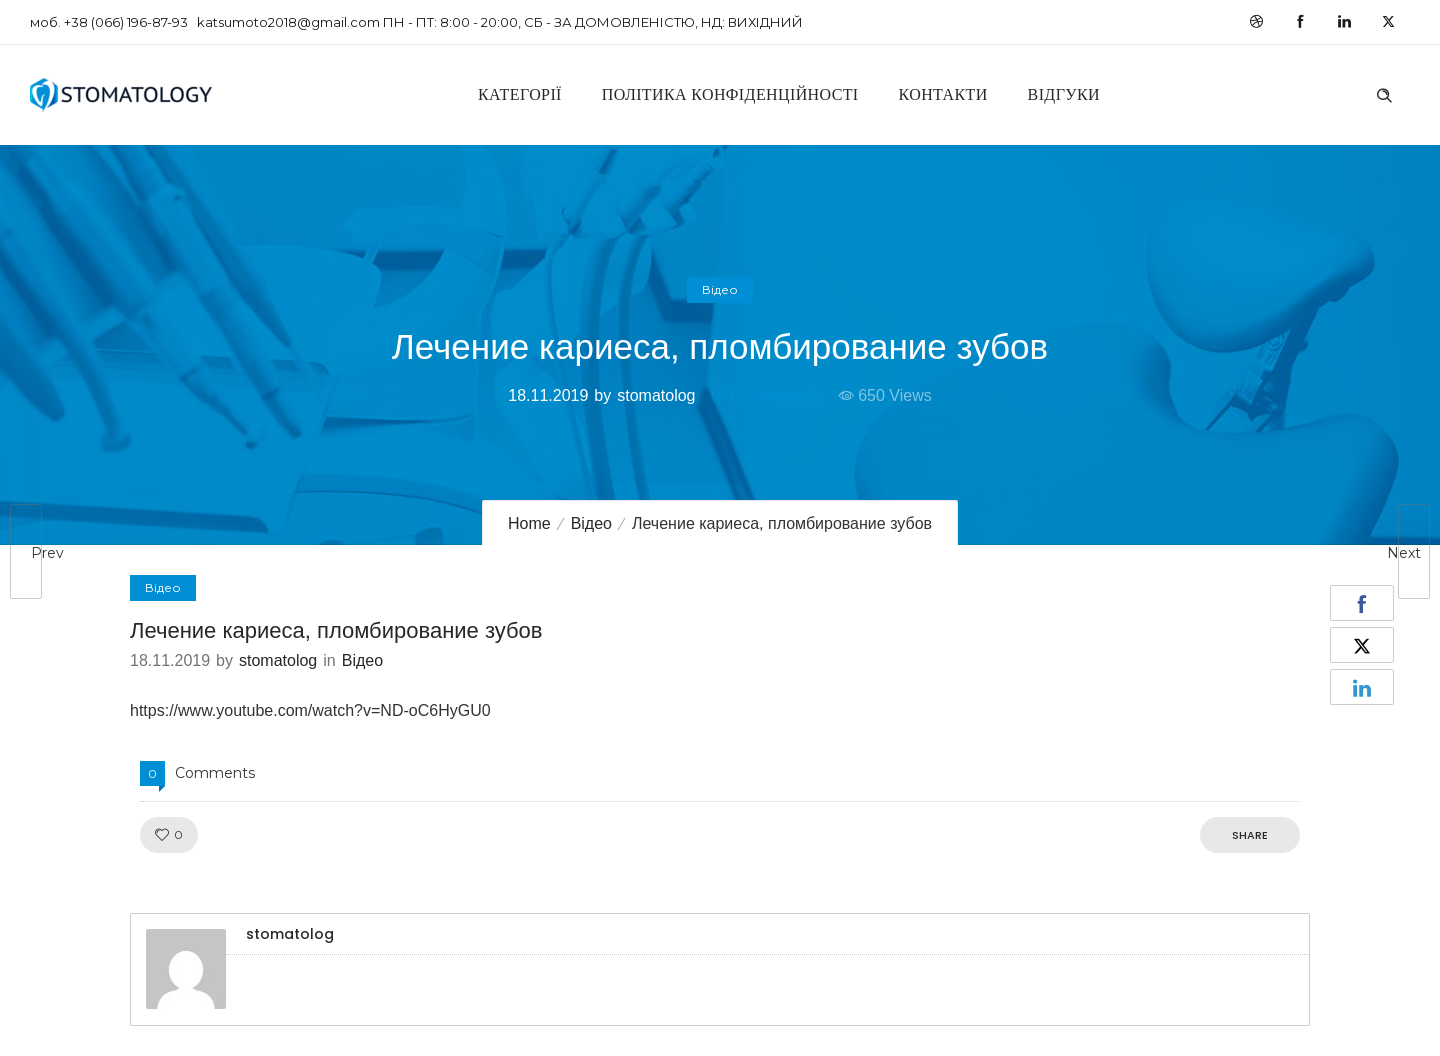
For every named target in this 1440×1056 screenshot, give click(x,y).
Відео (591, 523)
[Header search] (1384, 93)
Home (529, 523)
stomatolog (656, 395)
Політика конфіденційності (730, 94)
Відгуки (1064, 94)
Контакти (943, 94)
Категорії (520, 94)
